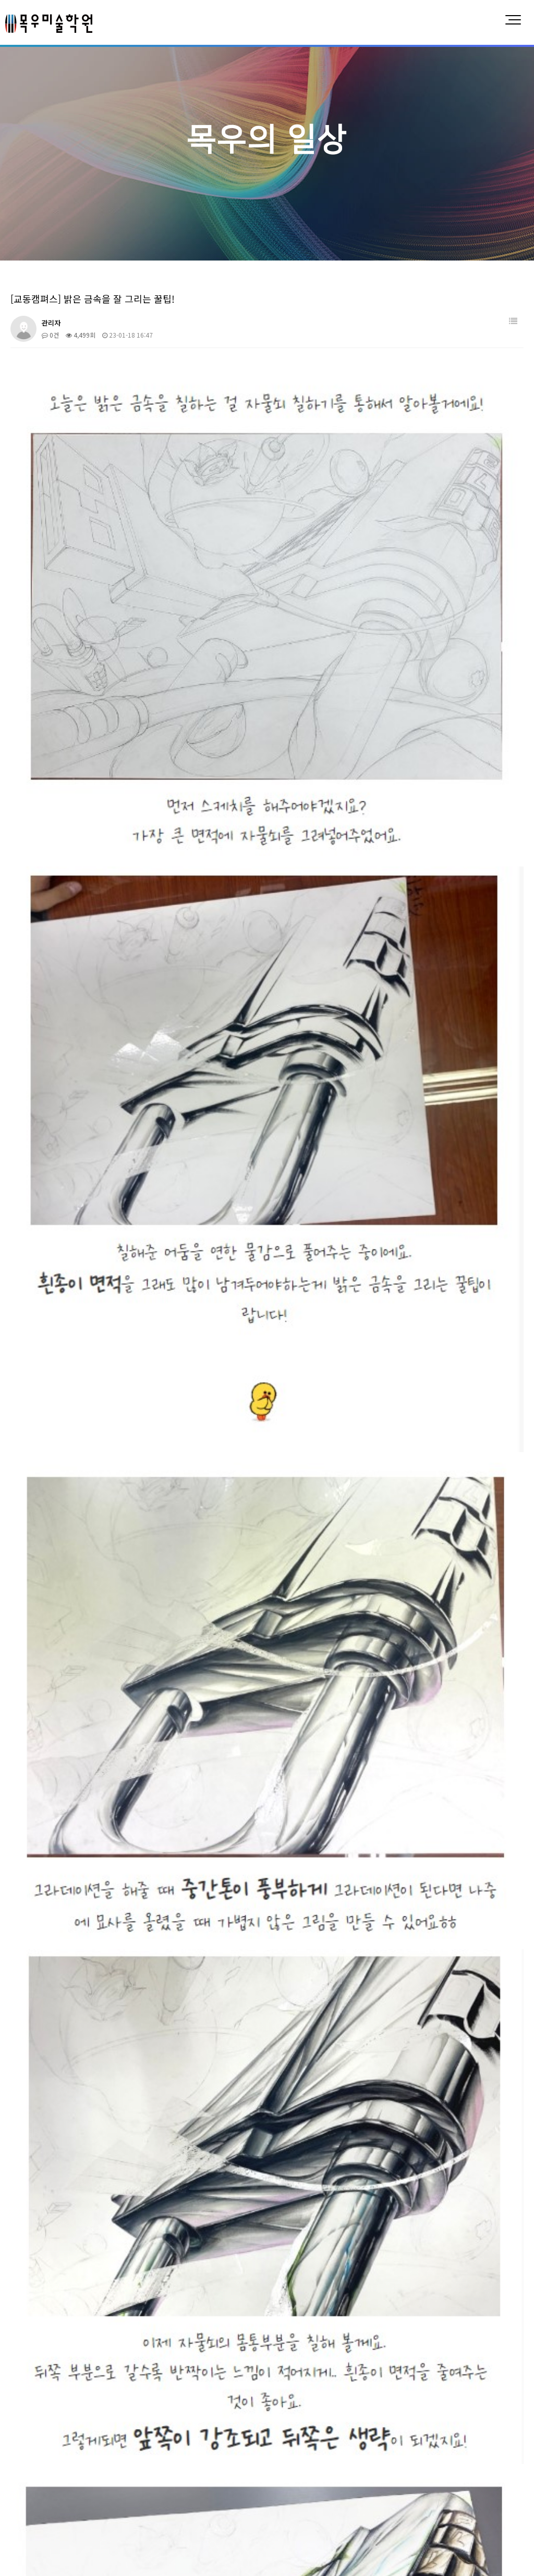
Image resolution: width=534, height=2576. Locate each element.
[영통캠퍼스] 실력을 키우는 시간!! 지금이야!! (96, 2215)
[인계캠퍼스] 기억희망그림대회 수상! (84, 2079)
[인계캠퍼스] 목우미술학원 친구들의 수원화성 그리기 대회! (115, 2238)
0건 (50, 334)
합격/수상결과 (405, 2449)
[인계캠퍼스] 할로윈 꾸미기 (70, 2283)
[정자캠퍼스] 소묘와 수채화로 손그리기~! (90, 2170)
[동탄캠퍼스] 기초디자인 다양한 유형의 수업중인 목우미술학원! (121, 2102)
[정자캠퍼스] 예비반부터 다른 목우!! (83, 2306)
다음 (197, 2353)
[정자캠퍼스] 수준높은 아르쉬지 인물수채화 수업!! (103, 2260)
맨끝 (214, 2353)
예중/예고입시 (327, 2449)
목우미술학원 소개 (48, 2449)
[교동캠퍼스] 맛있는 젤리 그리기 (77, 2011)
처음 (8, 2353)
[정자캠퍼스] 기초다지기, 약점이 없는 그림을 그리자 (105, 2034)
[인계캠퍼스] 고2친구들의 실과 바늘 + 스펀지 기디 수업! (112, 2057)
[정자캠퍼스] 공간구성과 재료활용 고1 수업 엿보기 (103, 2147)
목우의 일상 (479, 2449)
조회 (479, 1989)
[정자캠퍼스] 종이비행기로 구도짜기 (82, 2124)
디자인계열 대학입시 (144, 2449)
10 (180, 2353)
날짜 (513, 1989)
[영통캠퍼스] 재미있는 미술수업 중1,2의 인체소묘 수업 (109, 2329)
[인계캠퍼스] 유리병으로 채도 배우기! (85, 2193)
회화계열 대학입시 (241, 2449)
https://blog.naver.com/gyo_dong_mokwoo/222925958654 (145, 1863)
